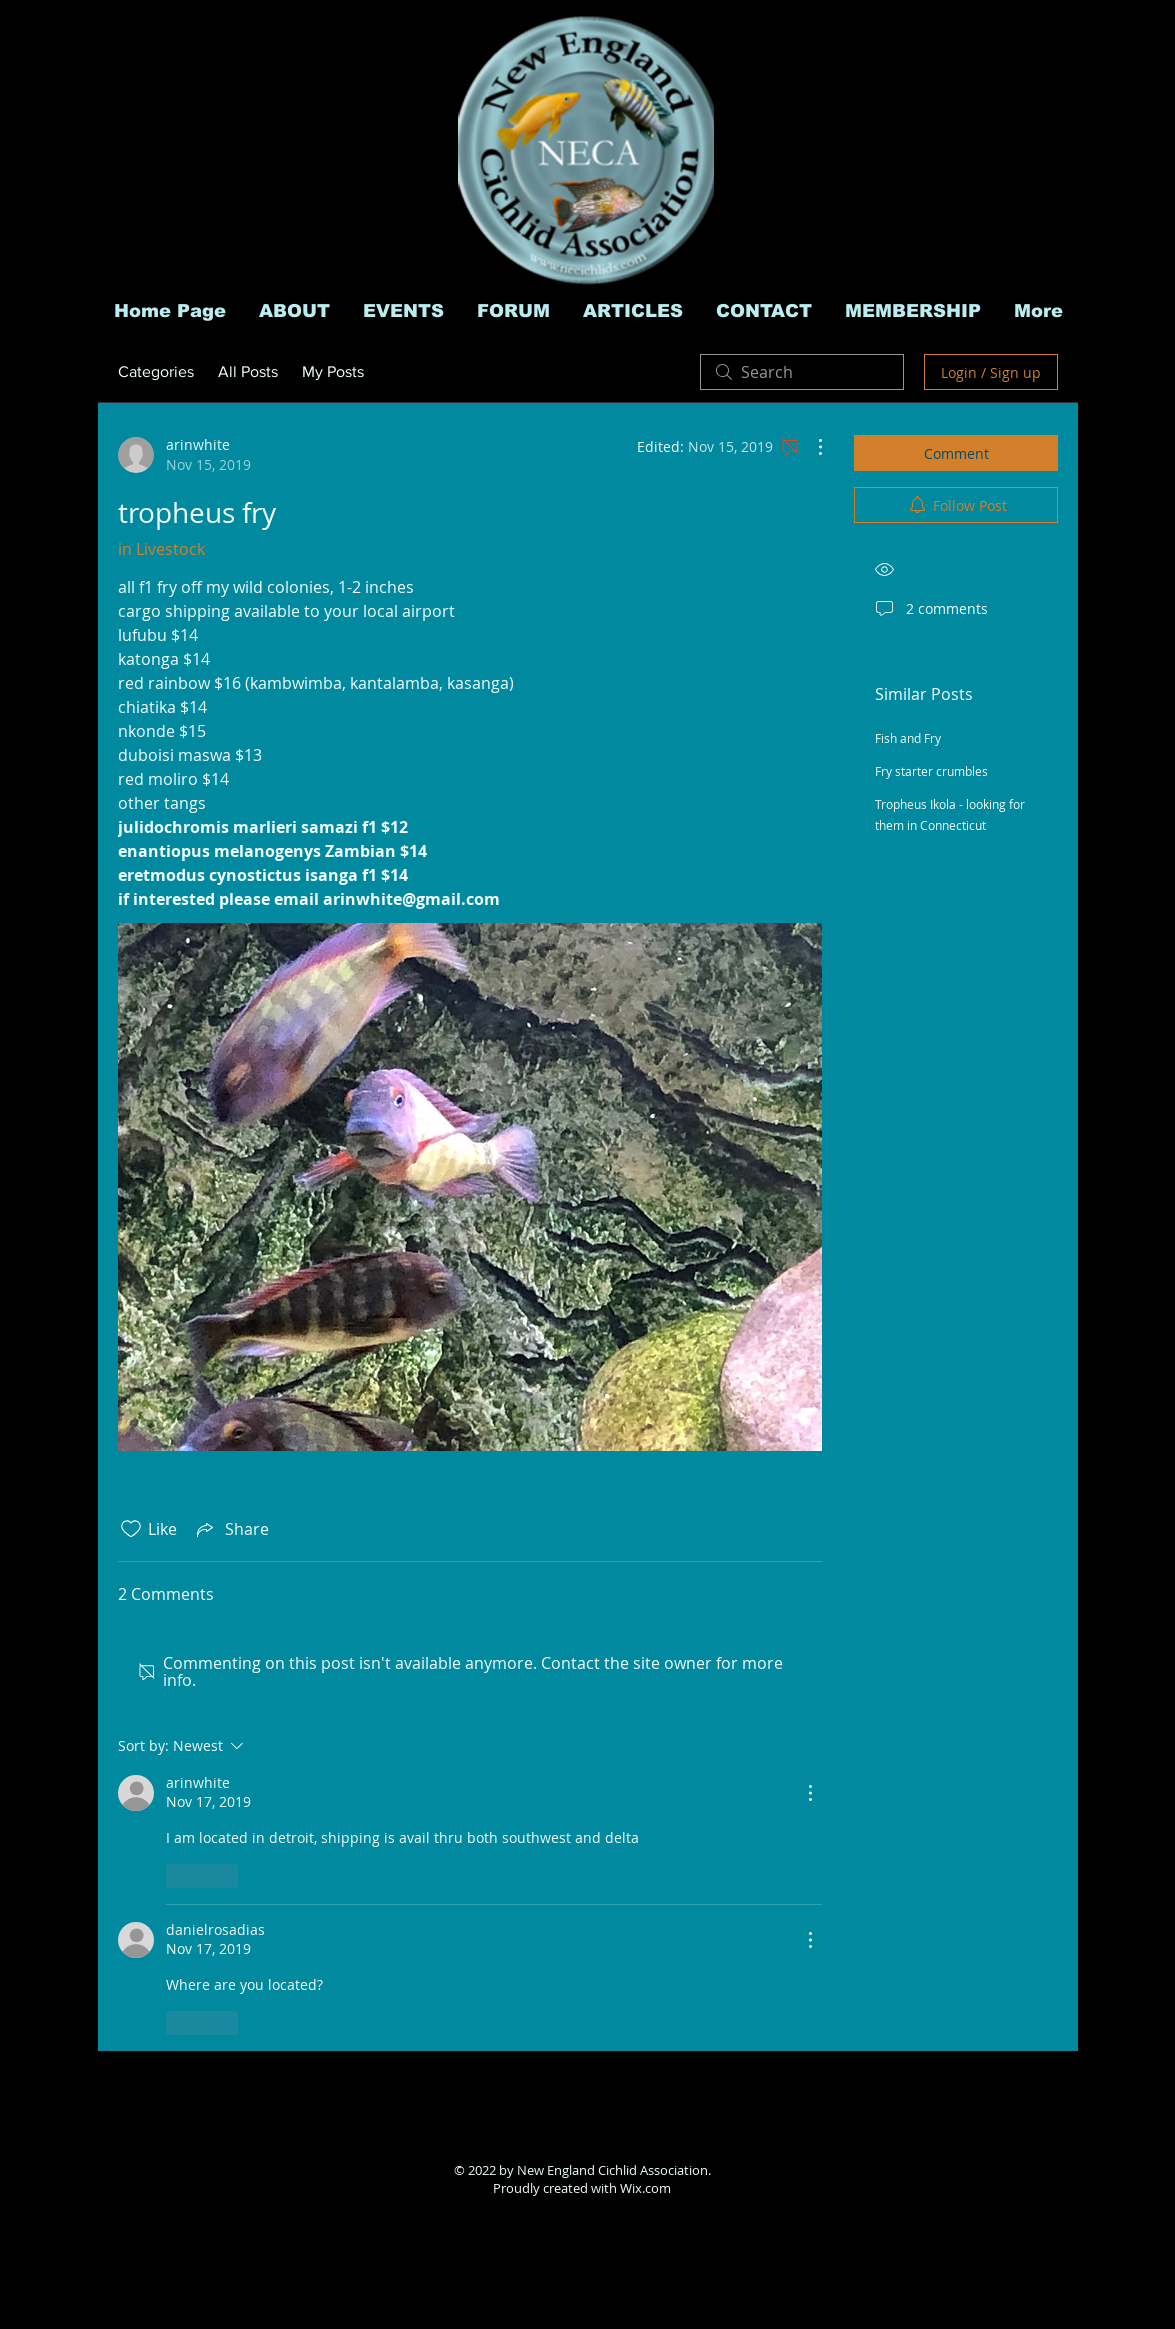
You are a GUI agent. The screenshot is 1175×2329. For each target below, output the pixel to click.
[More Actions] (810, 447)
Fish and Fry (908, 738)
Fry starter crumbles (931, 771)
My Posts (333, 371)
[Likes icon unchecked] (131, 1529)
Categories (156, 371)
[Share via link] (231, 1529)
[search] (802, 372)
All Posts (248, 371)
